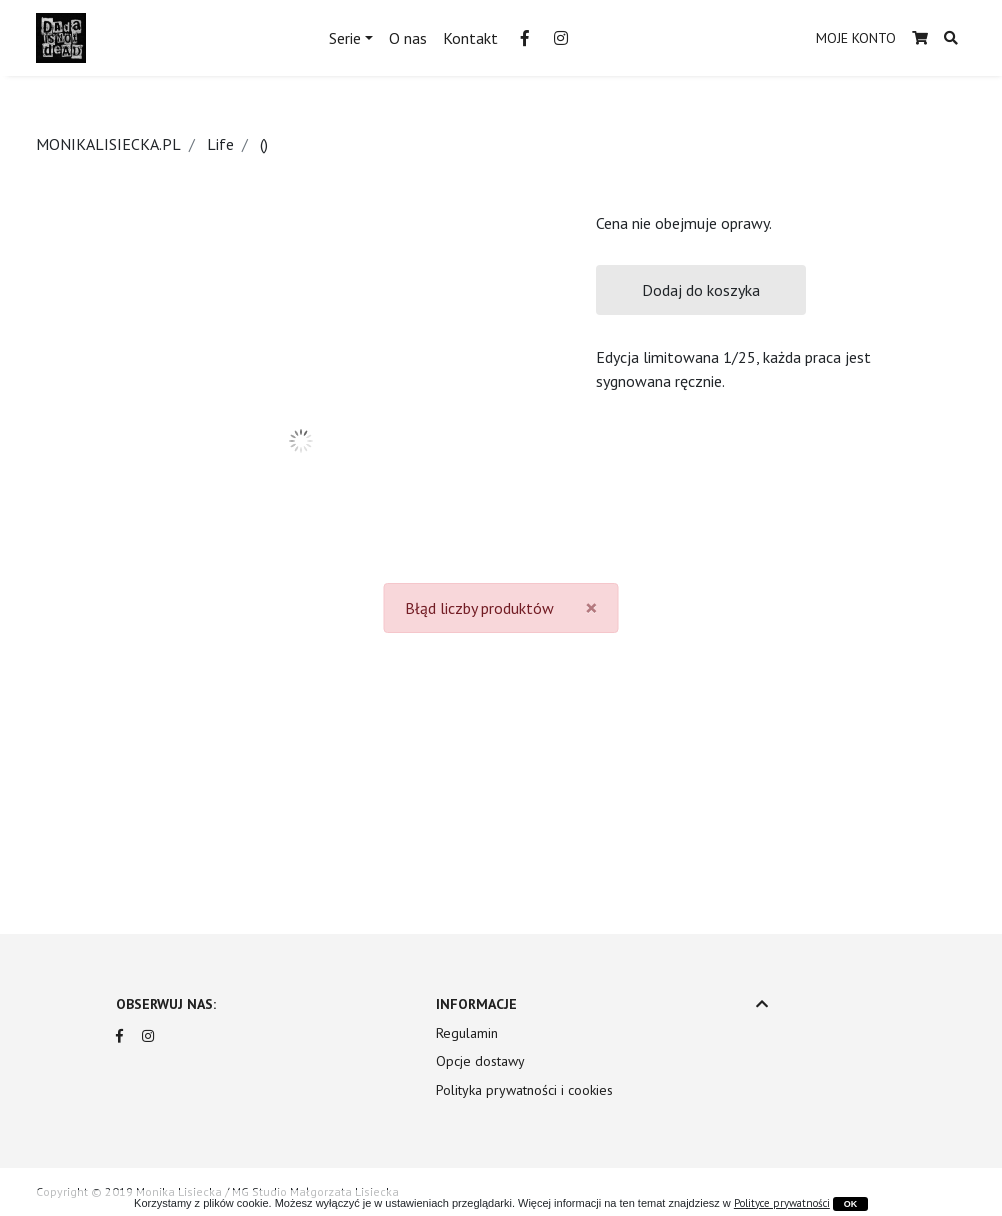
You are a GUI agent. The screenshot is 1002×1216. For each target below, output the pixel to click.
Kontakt (470, 38)
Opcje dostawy (480, 1061)
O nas (408, 38)
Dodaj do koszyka (701, 290)
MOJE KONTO (856, 38)
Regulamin (467, 1033)
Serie (345, 38)
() (264, 144)
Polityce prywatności (782, 1203)
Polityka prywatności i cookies (524, 1090)
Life (220, 144)
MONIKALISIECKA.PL (108, 144)
